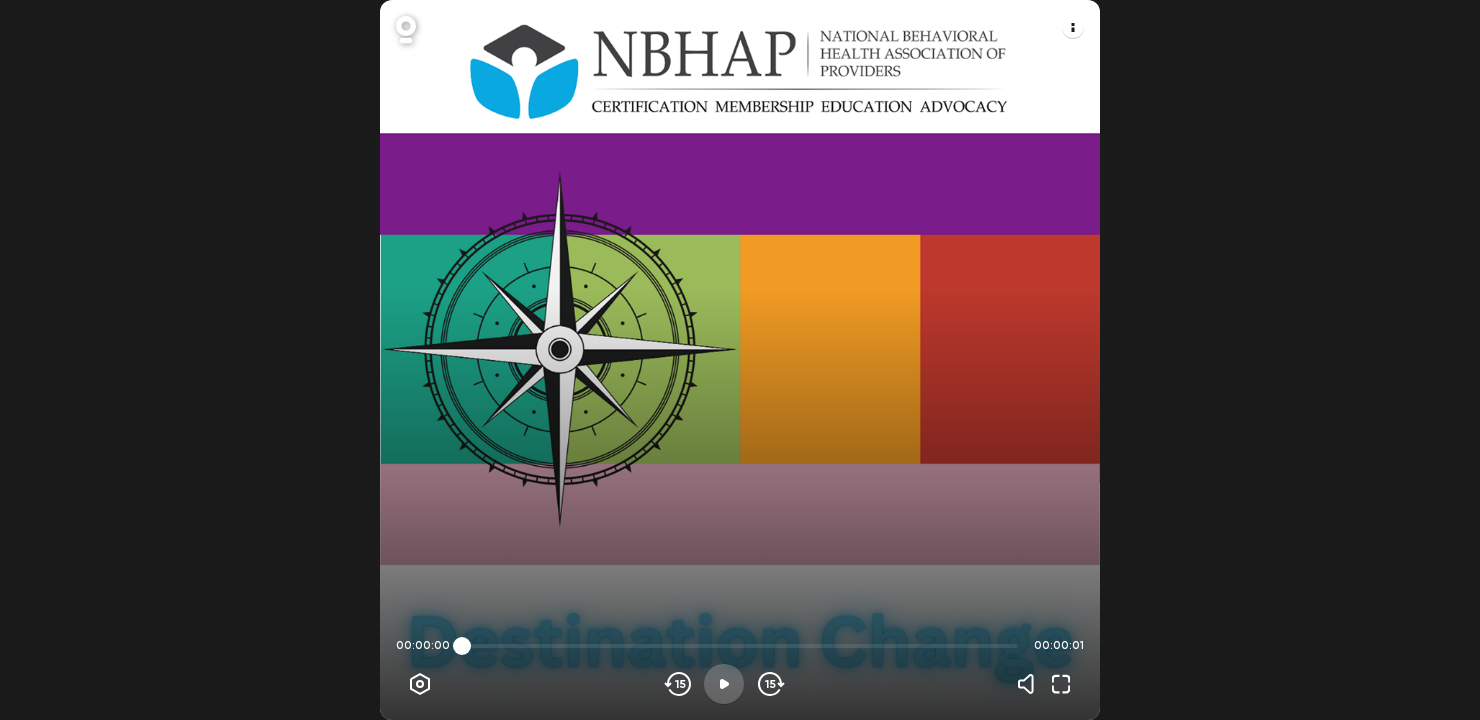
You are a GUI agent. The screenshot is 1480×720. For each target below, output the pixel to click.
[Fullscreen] (1061, 684)
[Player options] (420, 684)
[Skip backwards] (678, 684)
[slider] (462, 646)
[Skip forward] (769, 684)
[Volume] (1031, 684)
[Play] (724, 684)
